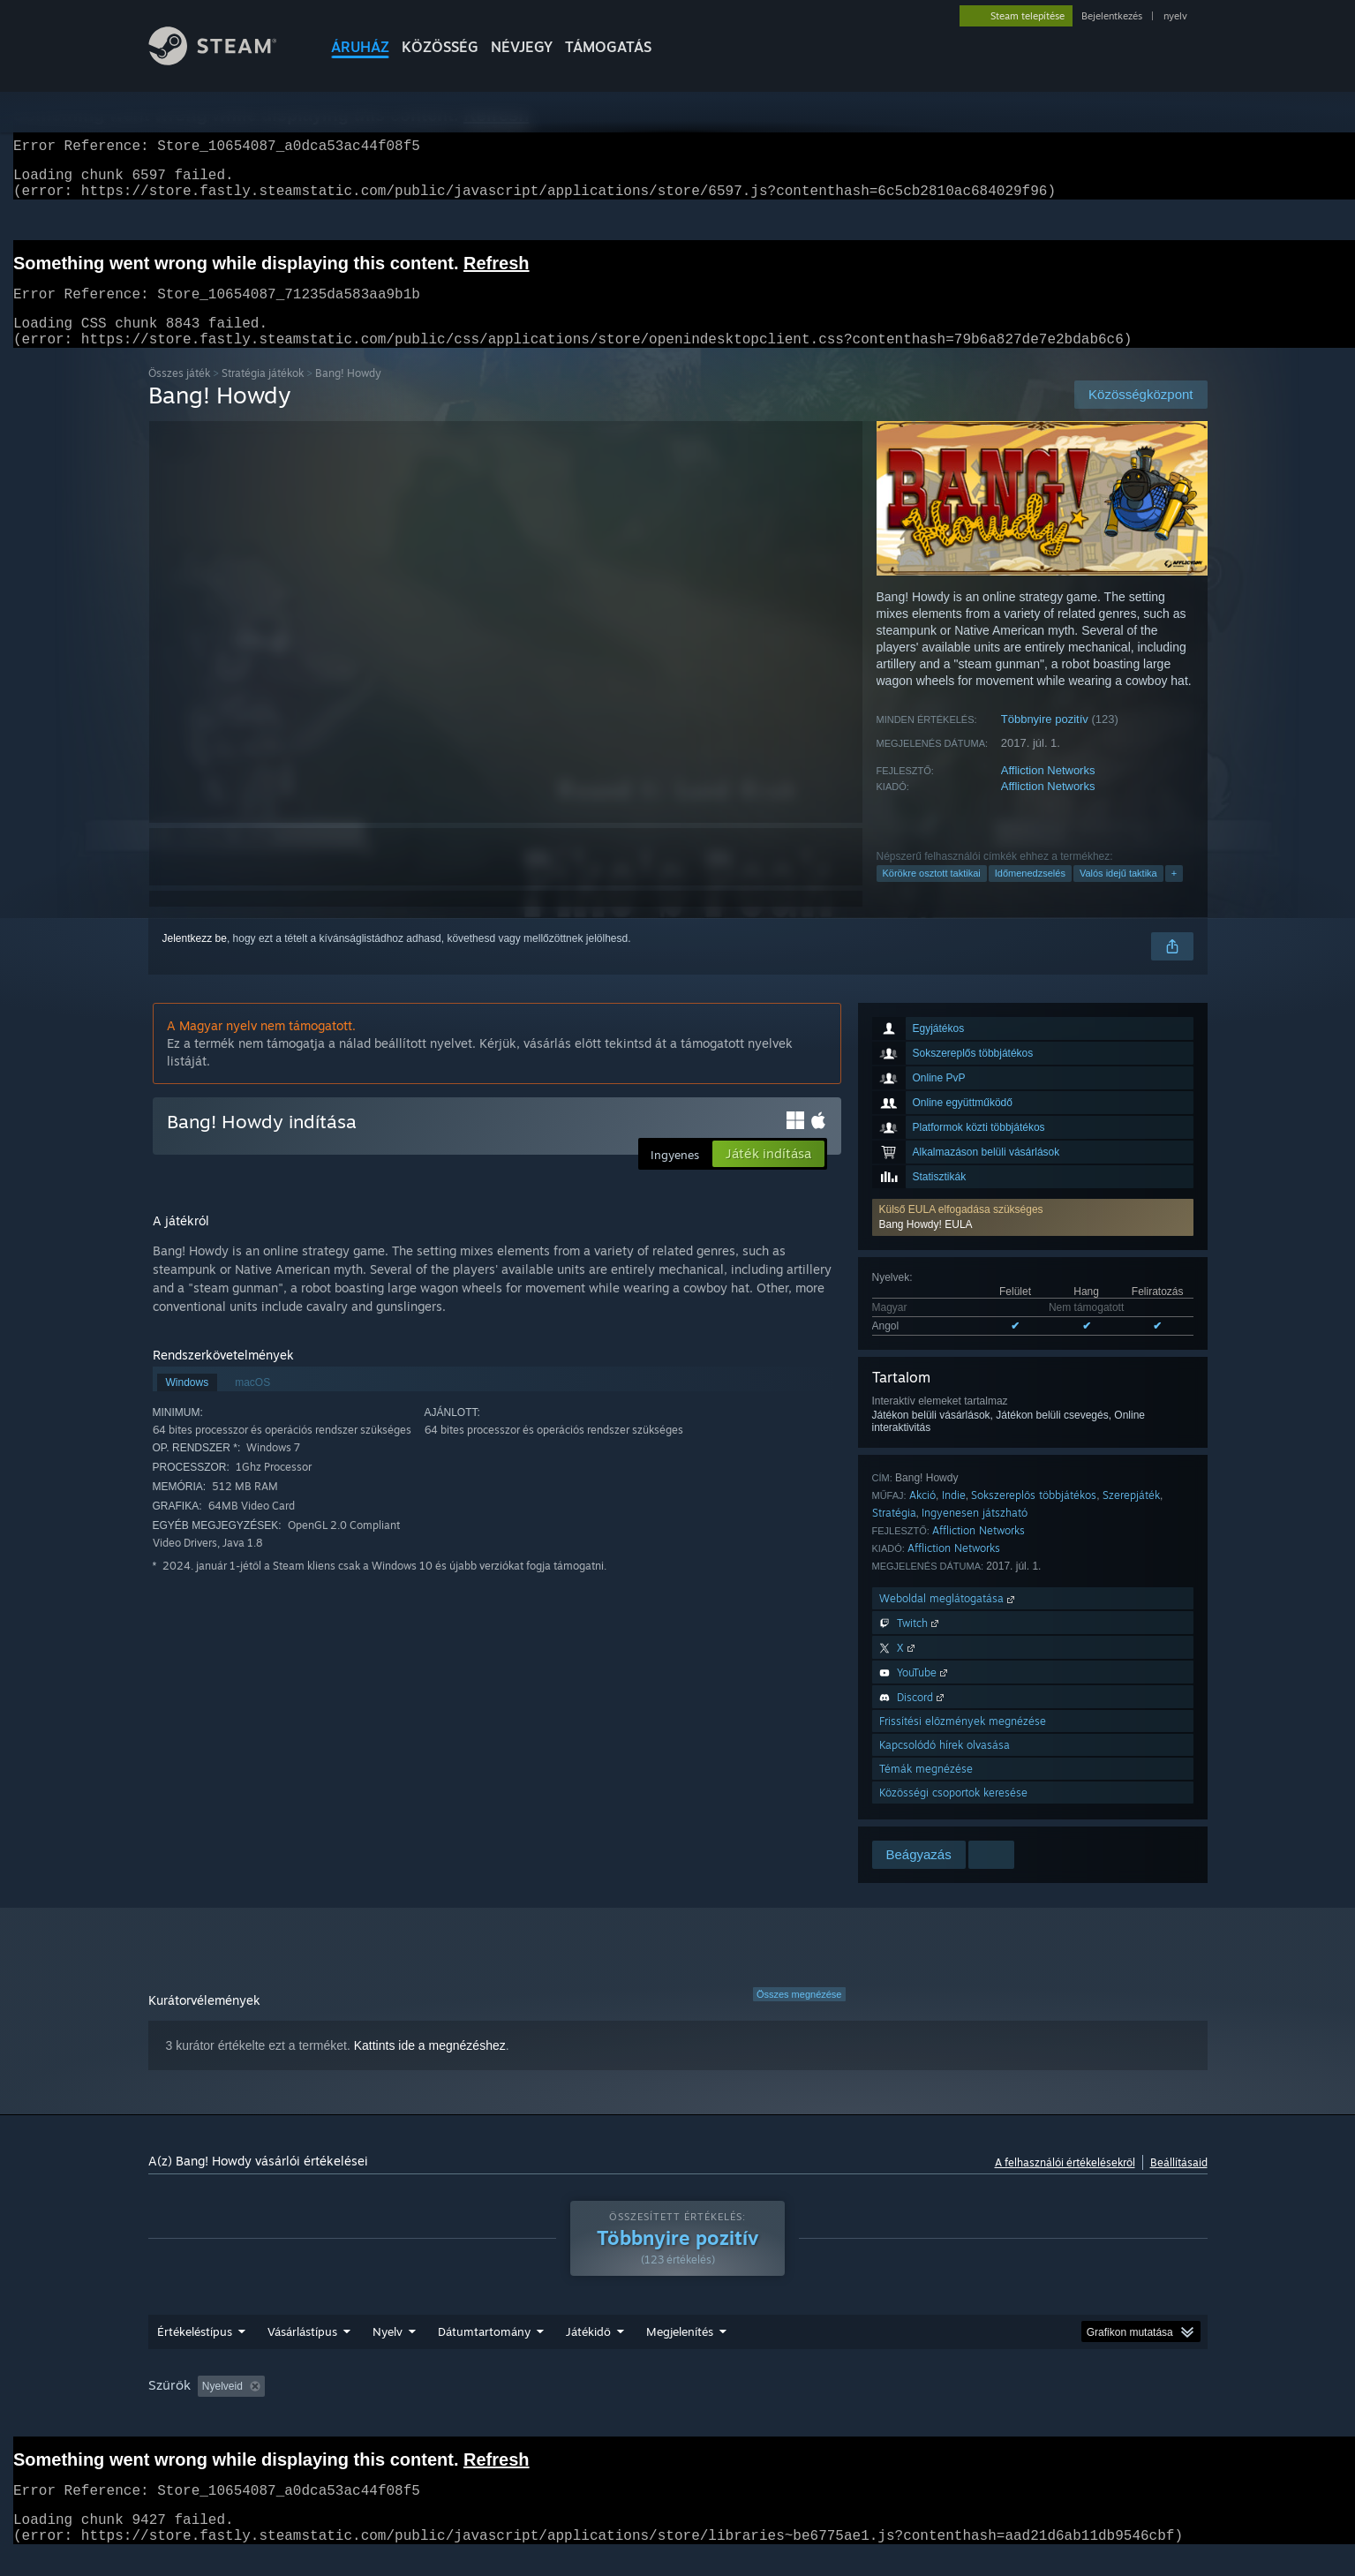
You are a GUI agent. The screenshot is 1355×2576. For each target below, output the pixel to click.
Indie (954, 1516)
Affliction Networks (1048, 791)
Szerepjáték (1131, 1516)
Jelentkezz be (194, 959)
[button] (1032, 1238)
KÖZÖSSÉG (440, 47)
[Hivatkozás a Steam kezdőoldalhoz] (226, 60)
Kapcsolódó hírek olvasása (944, 1766)
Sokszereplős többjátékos (1033, 1516)
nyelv (1175, 16)
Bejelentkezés (1111, 16)
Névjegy (522, 47)
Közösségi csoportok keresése (953, 1813)
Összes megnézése (799, 2015)
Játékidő (588, 2353)
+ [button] (1174, 894)
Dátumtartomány (484, 2353)
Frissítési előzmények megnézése (962, 1742)
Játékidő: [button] (599, 2407)
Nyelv (388, 2353)
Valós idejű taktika (1118, 894)
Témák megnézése (926, 1789)
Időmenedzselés (1030, 894)
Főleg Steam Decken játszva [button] (721, 2407)
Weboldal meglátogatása (948, 1619)
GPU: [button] (1024, 2407)
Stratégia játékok (263, 394)
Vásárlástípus (302, 2353)
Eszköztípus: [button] (1101, 2407)
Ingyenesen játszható (975, 1533)
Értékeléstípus (194, 2353)
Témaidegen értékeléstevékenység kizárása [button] (440, 2407)
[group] (678, 2409)
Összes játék (179, 394)
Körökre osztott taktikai (932, 894)
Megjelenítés (679, 2353)
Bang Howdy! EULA (926, 1245)
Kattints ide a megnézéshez (430, 2067)
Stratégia (894, 1533)
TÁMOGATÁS (608, 47)
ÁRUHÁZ (360, 47)
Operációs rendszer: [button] (870, 2407)
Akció (922, 1516)
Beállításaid (1179, 2183)
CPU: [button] (965, 2407)
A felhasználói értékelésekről (1065, 2183)
